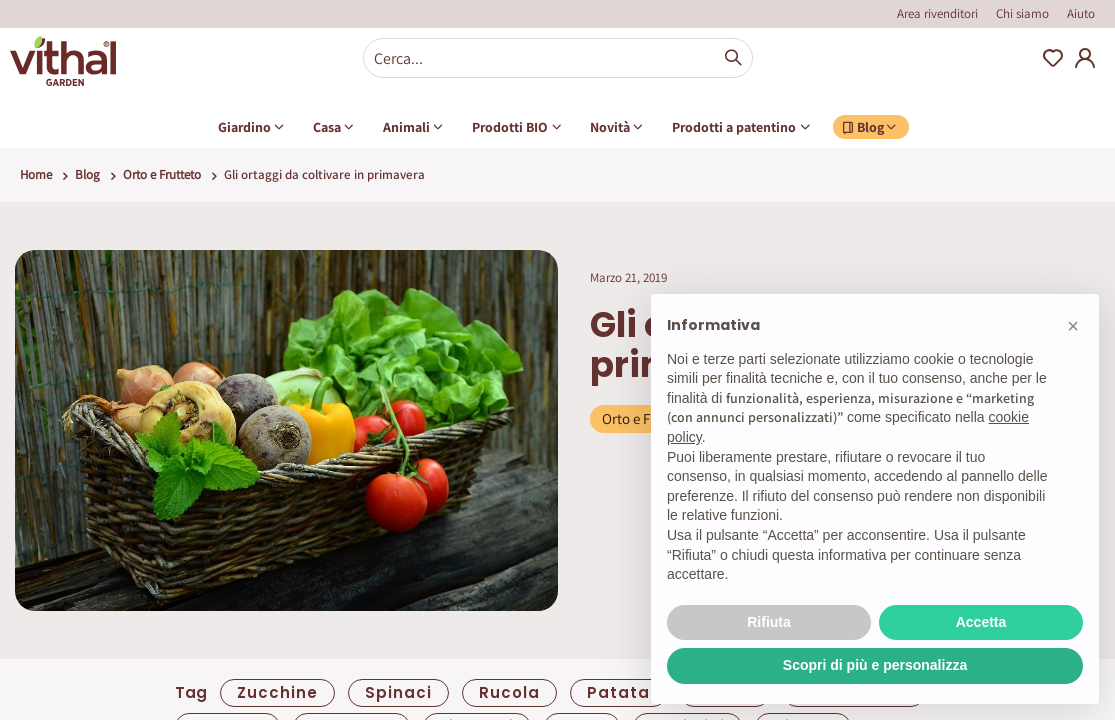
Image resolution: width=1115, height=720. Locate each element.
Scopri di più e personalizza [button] (875, 665)
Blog (87, 174)
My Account (1085, 58)
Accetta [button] (981, 622)
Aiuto (1081, 13)
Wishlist (1053, 58)
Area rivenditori (937, 13)
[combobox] (558, 58)
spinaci (398, 692)
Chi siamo (1022, 13)
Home (36, 174)
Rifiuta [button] (769, 622)
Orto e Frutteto (162, 174)
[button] (1073, 326)
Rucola (509, 692)
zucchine (277, 692)
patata (618, 692)
